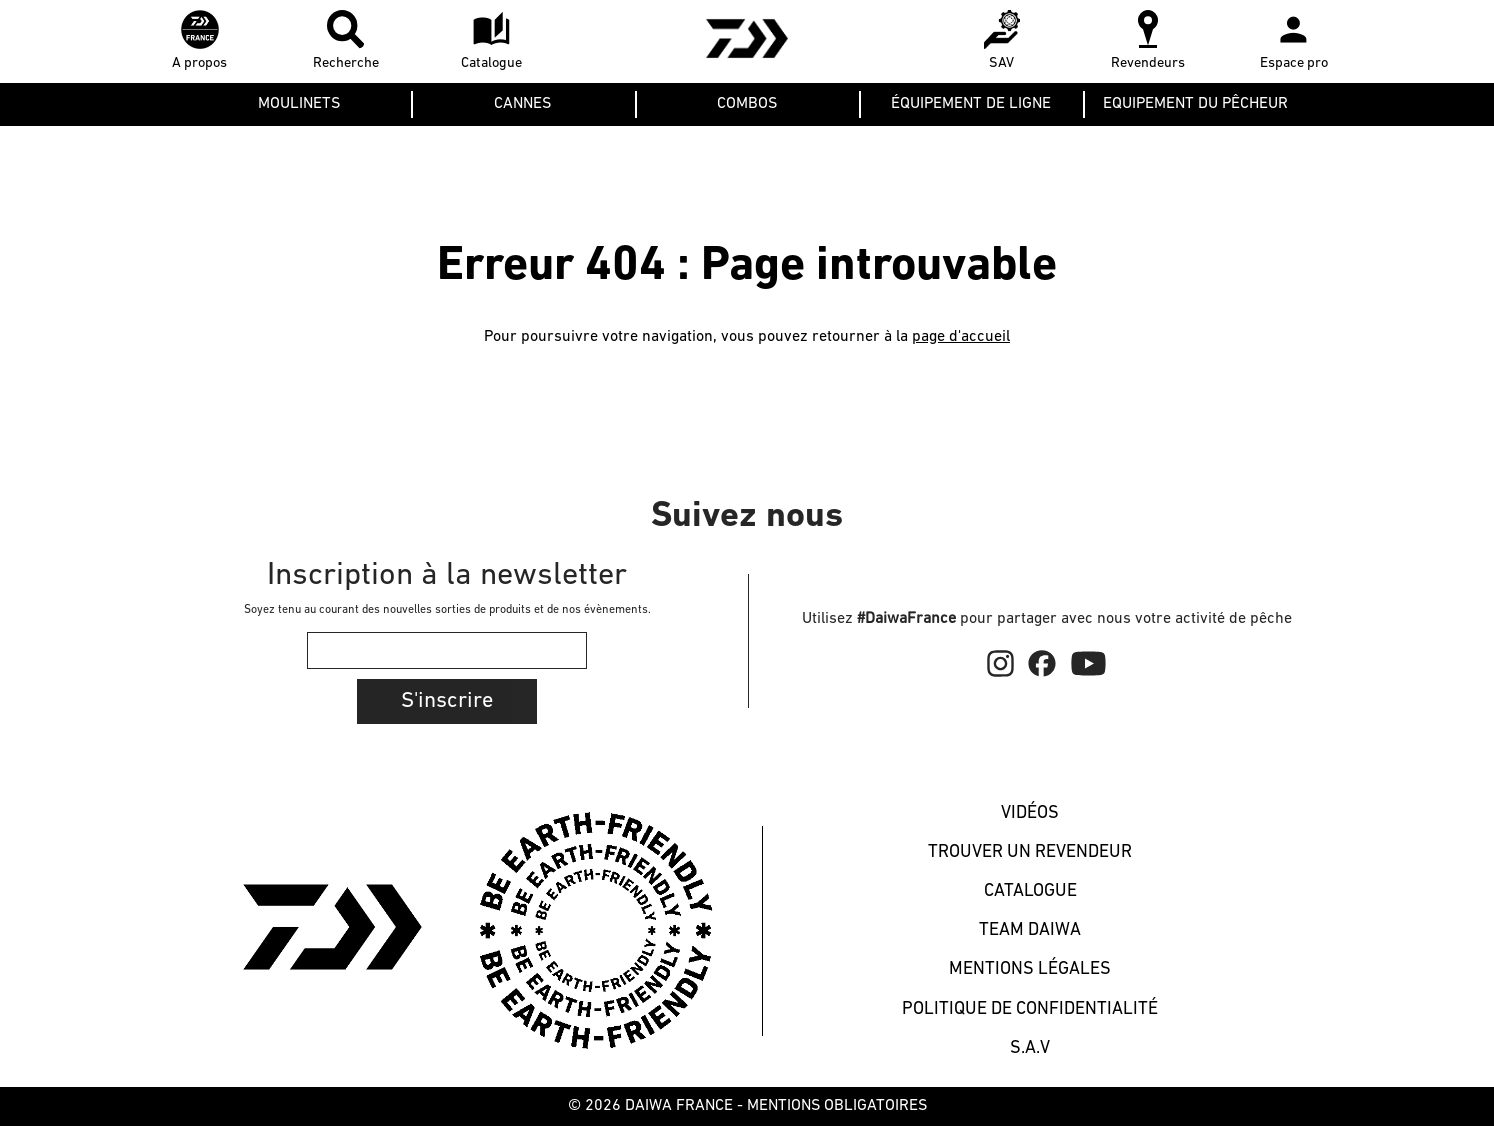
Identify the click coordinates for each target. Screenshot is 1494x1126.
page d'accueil (961, 337)
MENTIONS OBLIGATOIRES (837, 1106)
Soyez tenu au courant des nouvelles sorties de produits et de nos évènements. (447, 610)
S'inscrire (447, 701)
